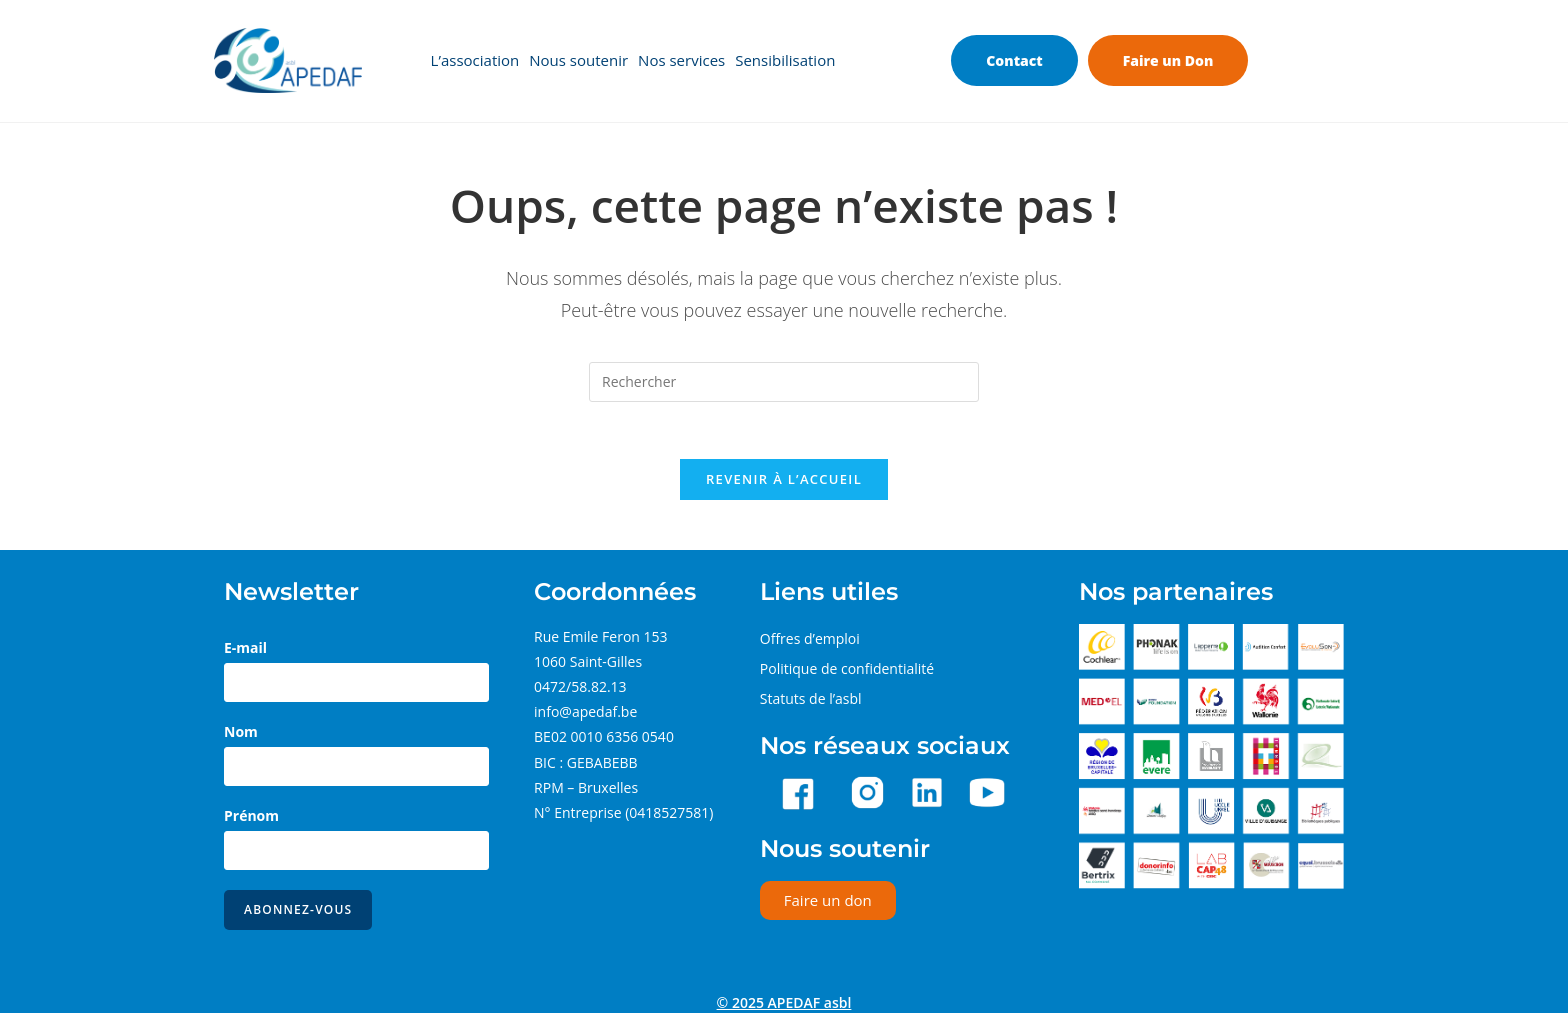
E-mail (245, 650)
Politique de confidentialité (847, 671)
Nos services (681, 60)
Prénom (251, 818)
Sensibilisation (785, 60)
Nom (241, 734)
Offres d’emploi (810, 641)
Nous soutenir (578, 60)
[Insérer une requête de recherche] (784, 382)
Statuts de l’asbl (811, 701)
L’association (475, 60)
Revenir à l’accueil (784, 482)
